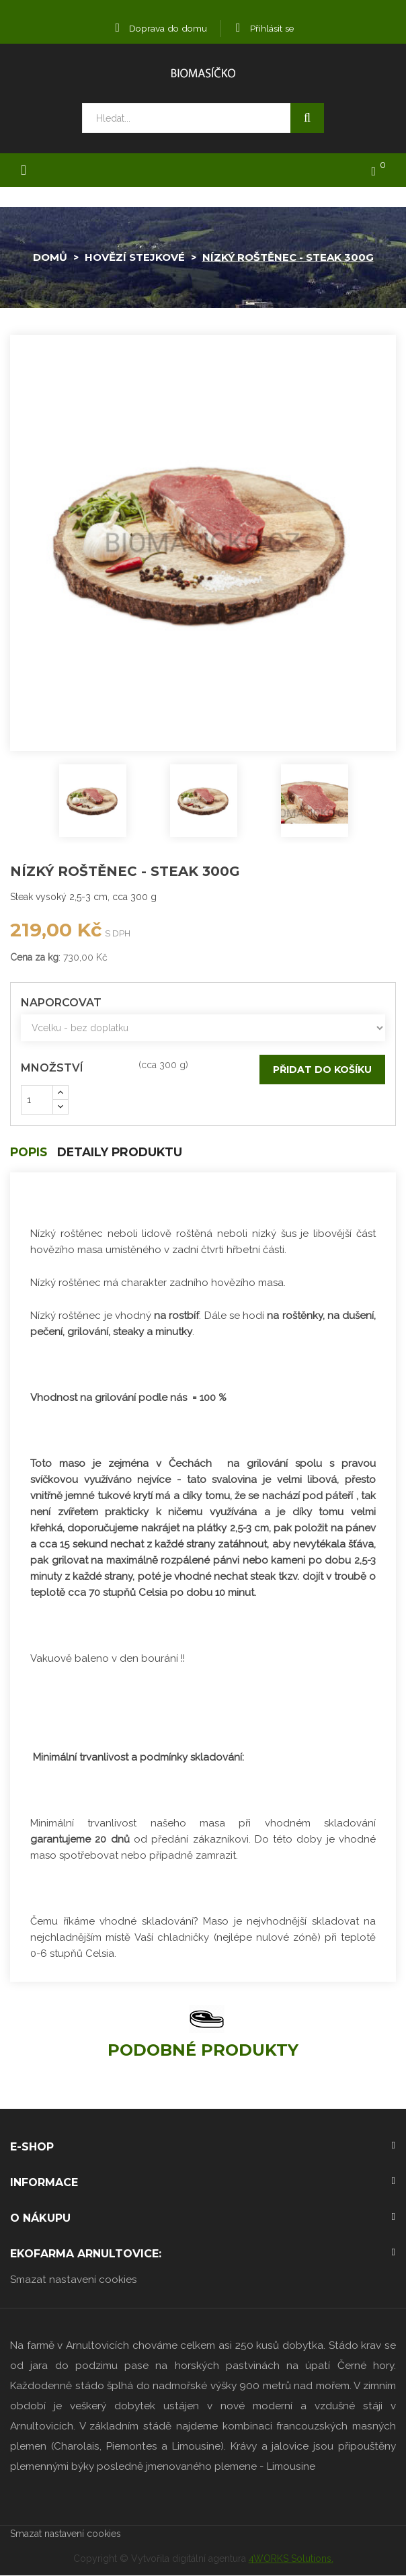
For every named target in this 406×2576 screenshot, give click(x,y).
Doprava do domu (160, 28)
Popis (30, 1153)
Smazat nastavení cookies (73, 2280)
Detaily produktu (125, 1153)
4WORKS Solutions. (291, 2559)
